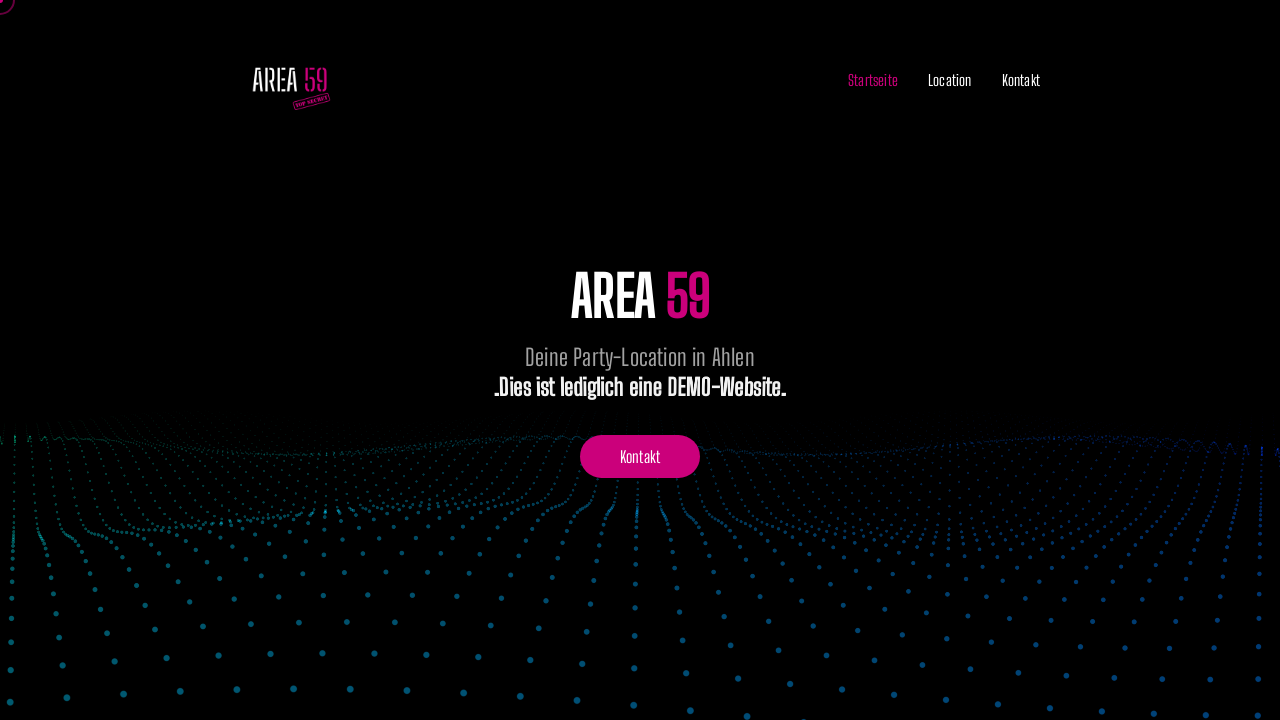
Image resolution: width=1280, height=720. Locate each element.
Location (950, 80)
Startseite (873, 80)
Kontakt (1021, 80)
